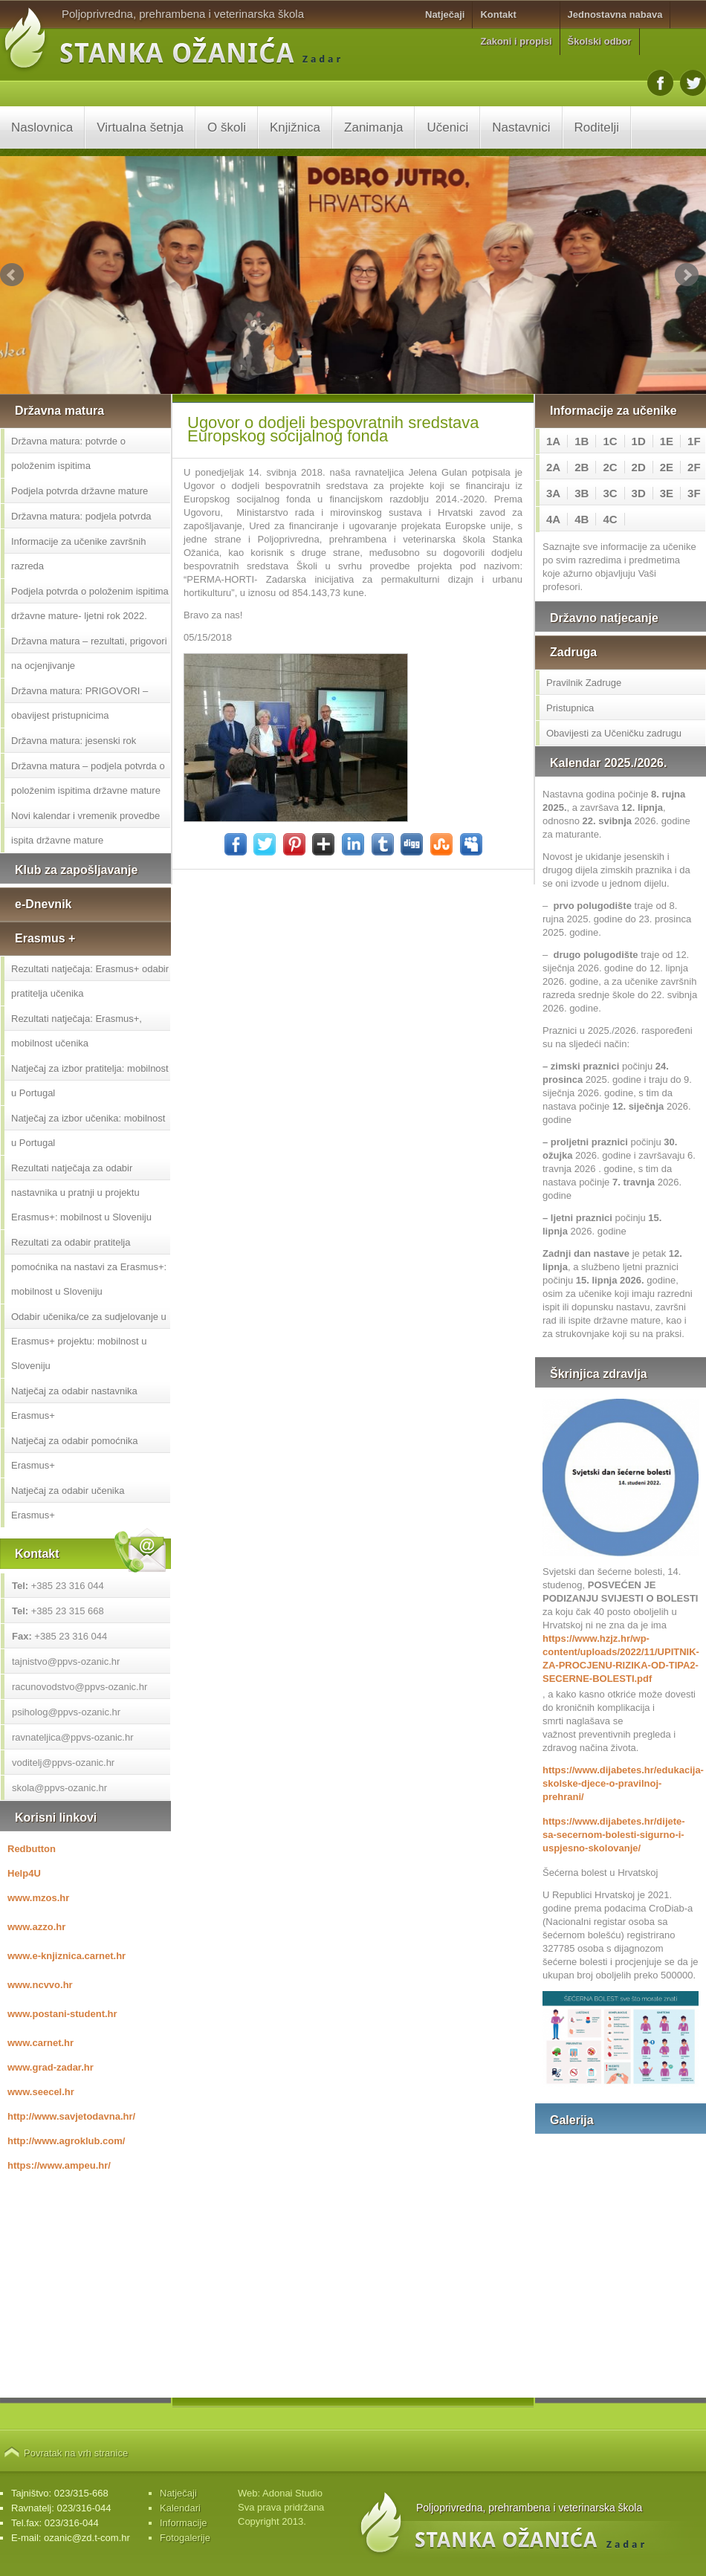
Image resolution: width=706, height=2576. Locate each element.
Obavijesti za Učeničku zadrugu (613, 733)
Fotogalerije (185, 2537)
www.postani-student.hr (62, 2013)
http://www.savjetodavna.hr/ (71, 2116)
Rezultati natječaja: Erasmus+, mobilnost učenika (76, 1031)
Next (687, 275)
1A (553, 441)
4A (553, 519)
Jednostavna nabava (615, 14)
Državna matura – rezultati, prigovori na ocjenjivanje (89, 653)
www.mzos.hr (38, 1897)
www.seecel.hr (40, 2091)
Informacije (183, 2522)
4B (581, 519)
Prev (12, 275)
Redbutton (31, 1848)
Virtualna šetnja (140, 127)
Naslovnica (42, 127)
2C (610, 467)
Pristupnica (570, 707)
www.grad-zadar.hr (50, 2067)
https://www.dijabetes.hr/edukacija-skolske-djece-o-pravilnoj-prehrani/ (621, 1783)
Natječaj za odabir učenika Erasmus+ (67, 1503)
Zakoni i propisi (515, 41)
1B (581, 441)
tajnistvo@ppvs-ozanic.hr (66, 1661)
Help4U (24, 1873)
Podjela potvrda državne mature (79, 490)
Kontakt (498, 14)
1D (639, 441)
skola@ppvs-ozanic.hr (59, 1787)
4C (610, 519)
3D (639, 493)
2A (553, 467)
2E (666, 467)
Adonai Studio (292, 2493)
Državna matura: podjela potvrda (81, 516)
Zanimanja (373, 127)
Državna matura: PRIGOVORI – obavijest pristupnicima (79, 703)
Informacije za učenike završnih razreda (78, 554)
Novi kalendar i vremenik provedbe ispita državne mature (85, 828)
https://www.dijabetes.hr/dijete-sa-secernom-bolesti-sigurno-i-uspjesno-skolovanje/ (614, 1835)
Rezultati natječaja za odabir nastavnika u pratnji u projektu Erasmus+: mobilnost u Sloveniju (81, 1192)
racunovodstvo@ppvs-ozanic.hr (79, 1686)
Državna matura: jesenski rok (73, 740)
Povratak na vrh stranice (76, 2453)
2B (581, 467)
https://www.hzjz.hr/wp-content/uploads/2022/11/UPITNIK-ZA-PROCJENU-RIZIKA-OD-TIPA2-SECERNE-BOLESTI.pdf (621, 1658)
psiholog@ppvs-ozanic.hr (66, 1712)
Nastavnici (521, 127)
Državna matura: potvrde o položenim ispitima (68, 453)
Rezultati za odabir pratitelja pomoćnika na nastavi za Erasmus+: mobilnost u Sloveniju (88, 1267)
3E (666, 493)
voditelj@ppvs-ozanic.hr (63, 1762)
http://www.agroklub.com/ (66, 2140)
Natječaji (444, 14)
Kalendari (180, 2508)
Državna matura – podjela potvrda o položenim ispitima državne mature (88, 778)
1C (610, 441)
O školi (226, 127)
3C (610, 493)
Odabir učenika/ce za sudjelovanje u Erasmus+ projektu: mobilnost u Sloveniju (88, 1341)
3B (581, 493)
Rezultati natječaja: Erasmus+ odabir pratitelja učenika (90, 981)
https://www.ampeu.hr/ (59, 2165)
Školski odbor (600, 41)
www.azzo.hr (36, 1926)
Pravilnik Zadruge (583, 682)
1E (666, 441)
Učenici (447, 127)
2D (639, 467)
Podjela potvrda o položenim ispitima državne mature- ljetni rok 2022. (90, 603)
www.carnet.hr (40, 2042)
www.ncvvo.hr (40, 1984)
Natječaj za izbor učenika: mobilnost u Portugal (88, 1130)
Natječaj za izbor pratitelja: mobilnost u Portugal (90, 1080)
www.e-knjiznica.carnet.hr (66, 1955)
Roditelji (596, 127)
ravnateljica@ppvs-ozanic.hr (73, 1737)
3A (553, 493)
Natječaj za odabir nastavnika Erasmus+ (74, 1403)
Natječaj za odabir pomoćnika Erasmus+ (74, 1453)
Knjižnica (295, 127)
